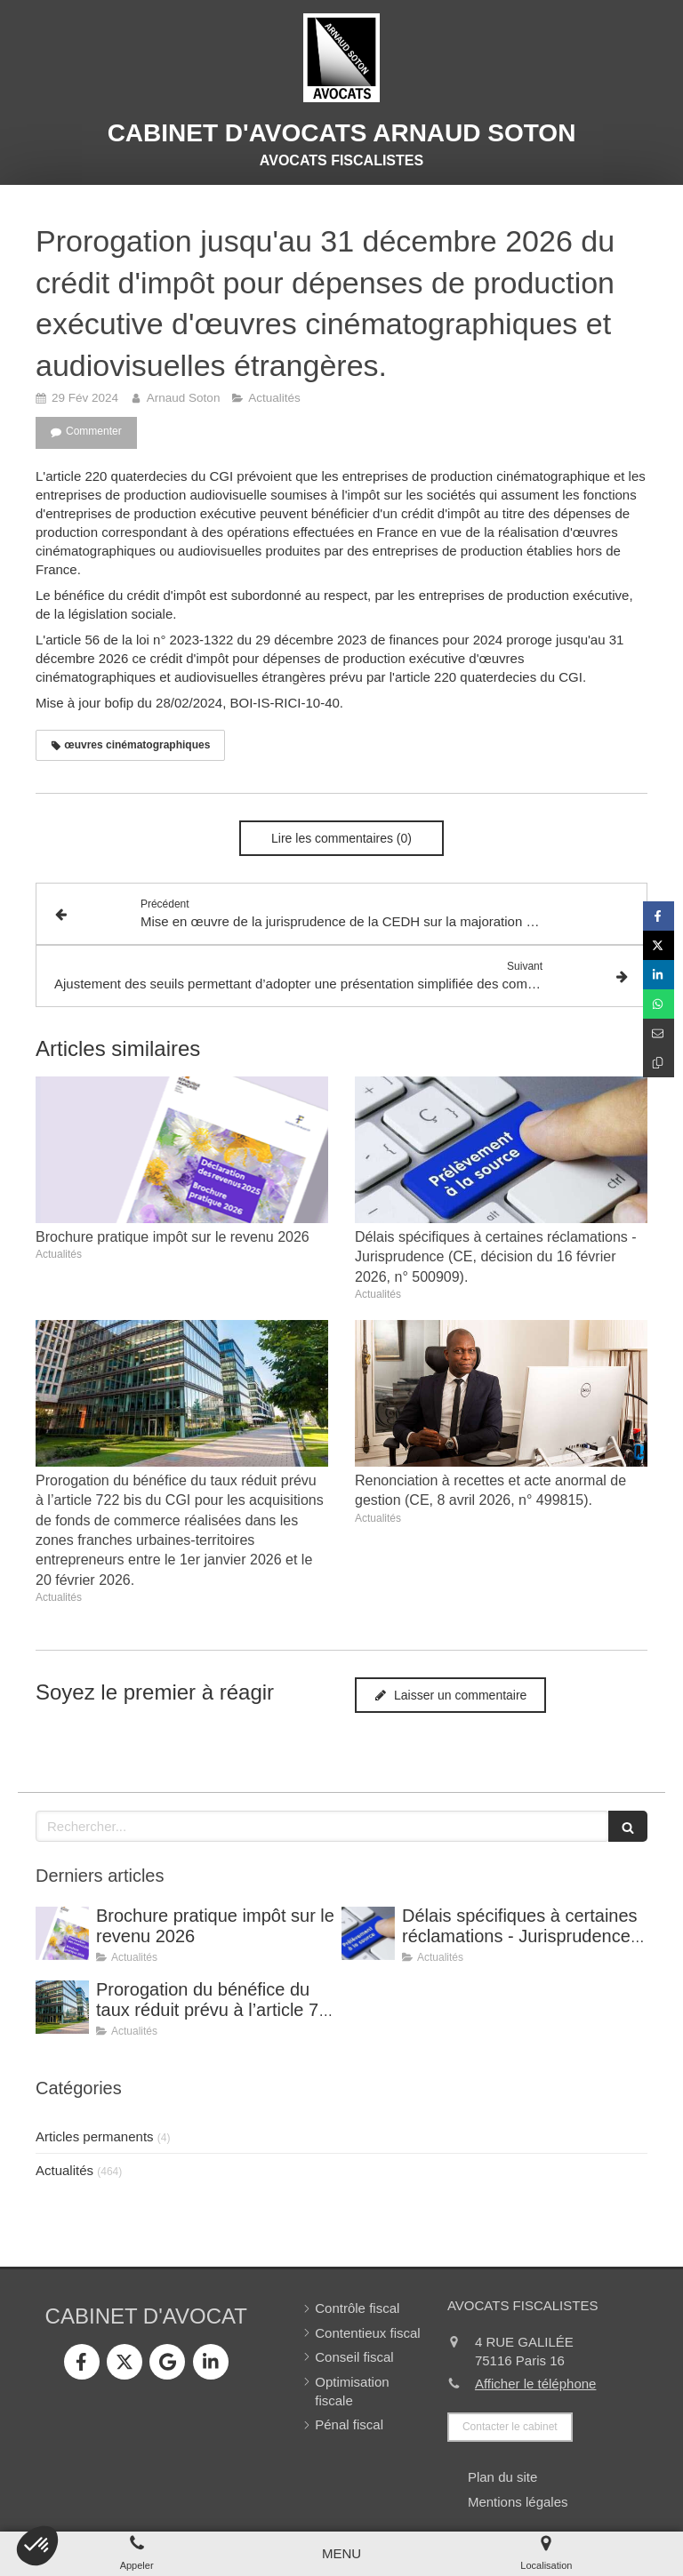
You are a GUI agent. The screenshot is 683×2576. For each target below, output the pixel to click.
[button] (37, 2545)
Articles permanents (95, 2136)
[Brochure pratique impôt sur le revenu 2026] (62, 1933)
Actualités (64, 2170)
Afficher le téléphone (536, 2383)
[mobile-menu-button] (341, 2553)
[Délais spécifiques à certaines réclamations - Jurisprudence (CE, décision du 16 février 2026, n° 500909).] (368, 1933)
